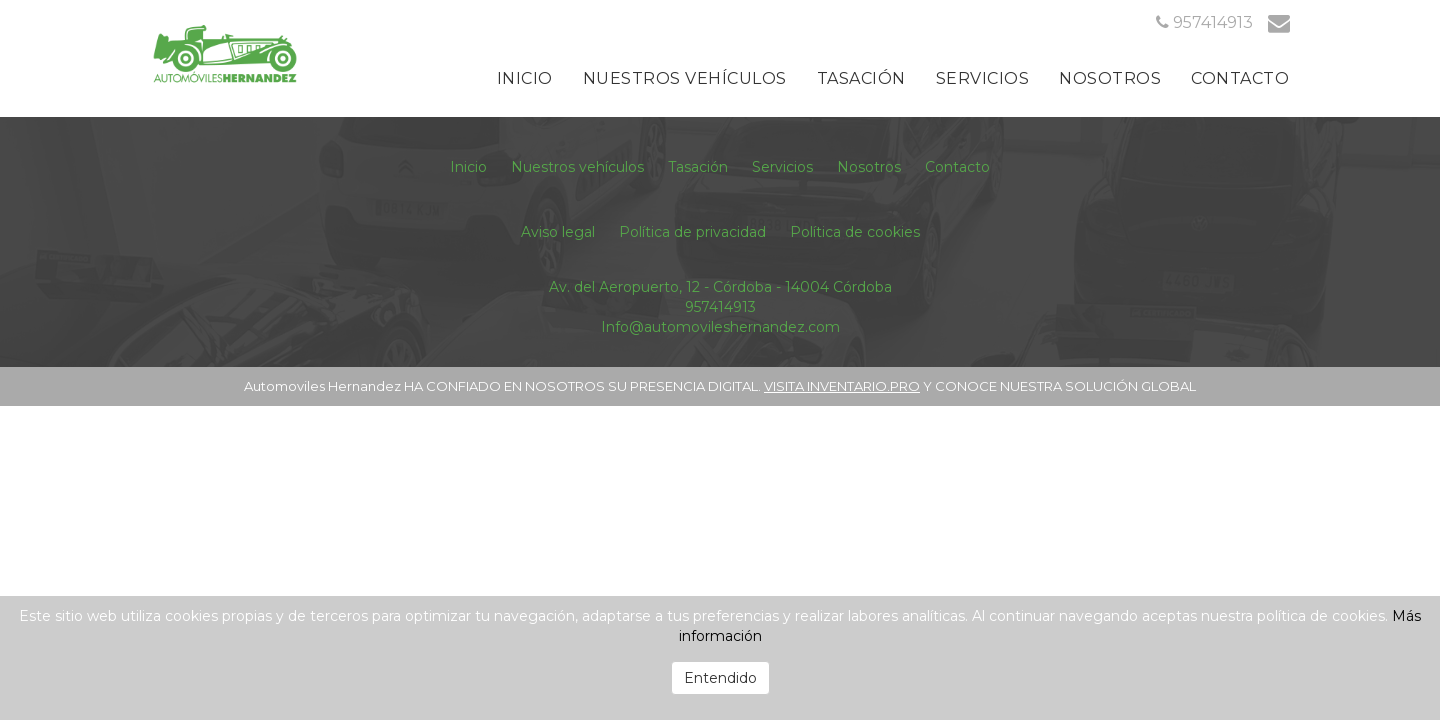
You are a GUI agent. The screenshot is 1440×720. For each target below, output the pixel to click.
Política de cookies (855, 232)
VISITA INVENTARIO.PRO (842, 386)
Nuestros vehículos (685, 78)
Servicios (983, 78)
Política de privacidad (692, 232)
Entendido (720, 678)
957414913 (720, 307)
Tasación (861, 78)
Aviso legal (558, 232)
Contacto (1240, 78)
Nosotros (1110, 78)
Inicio (525, 78)
